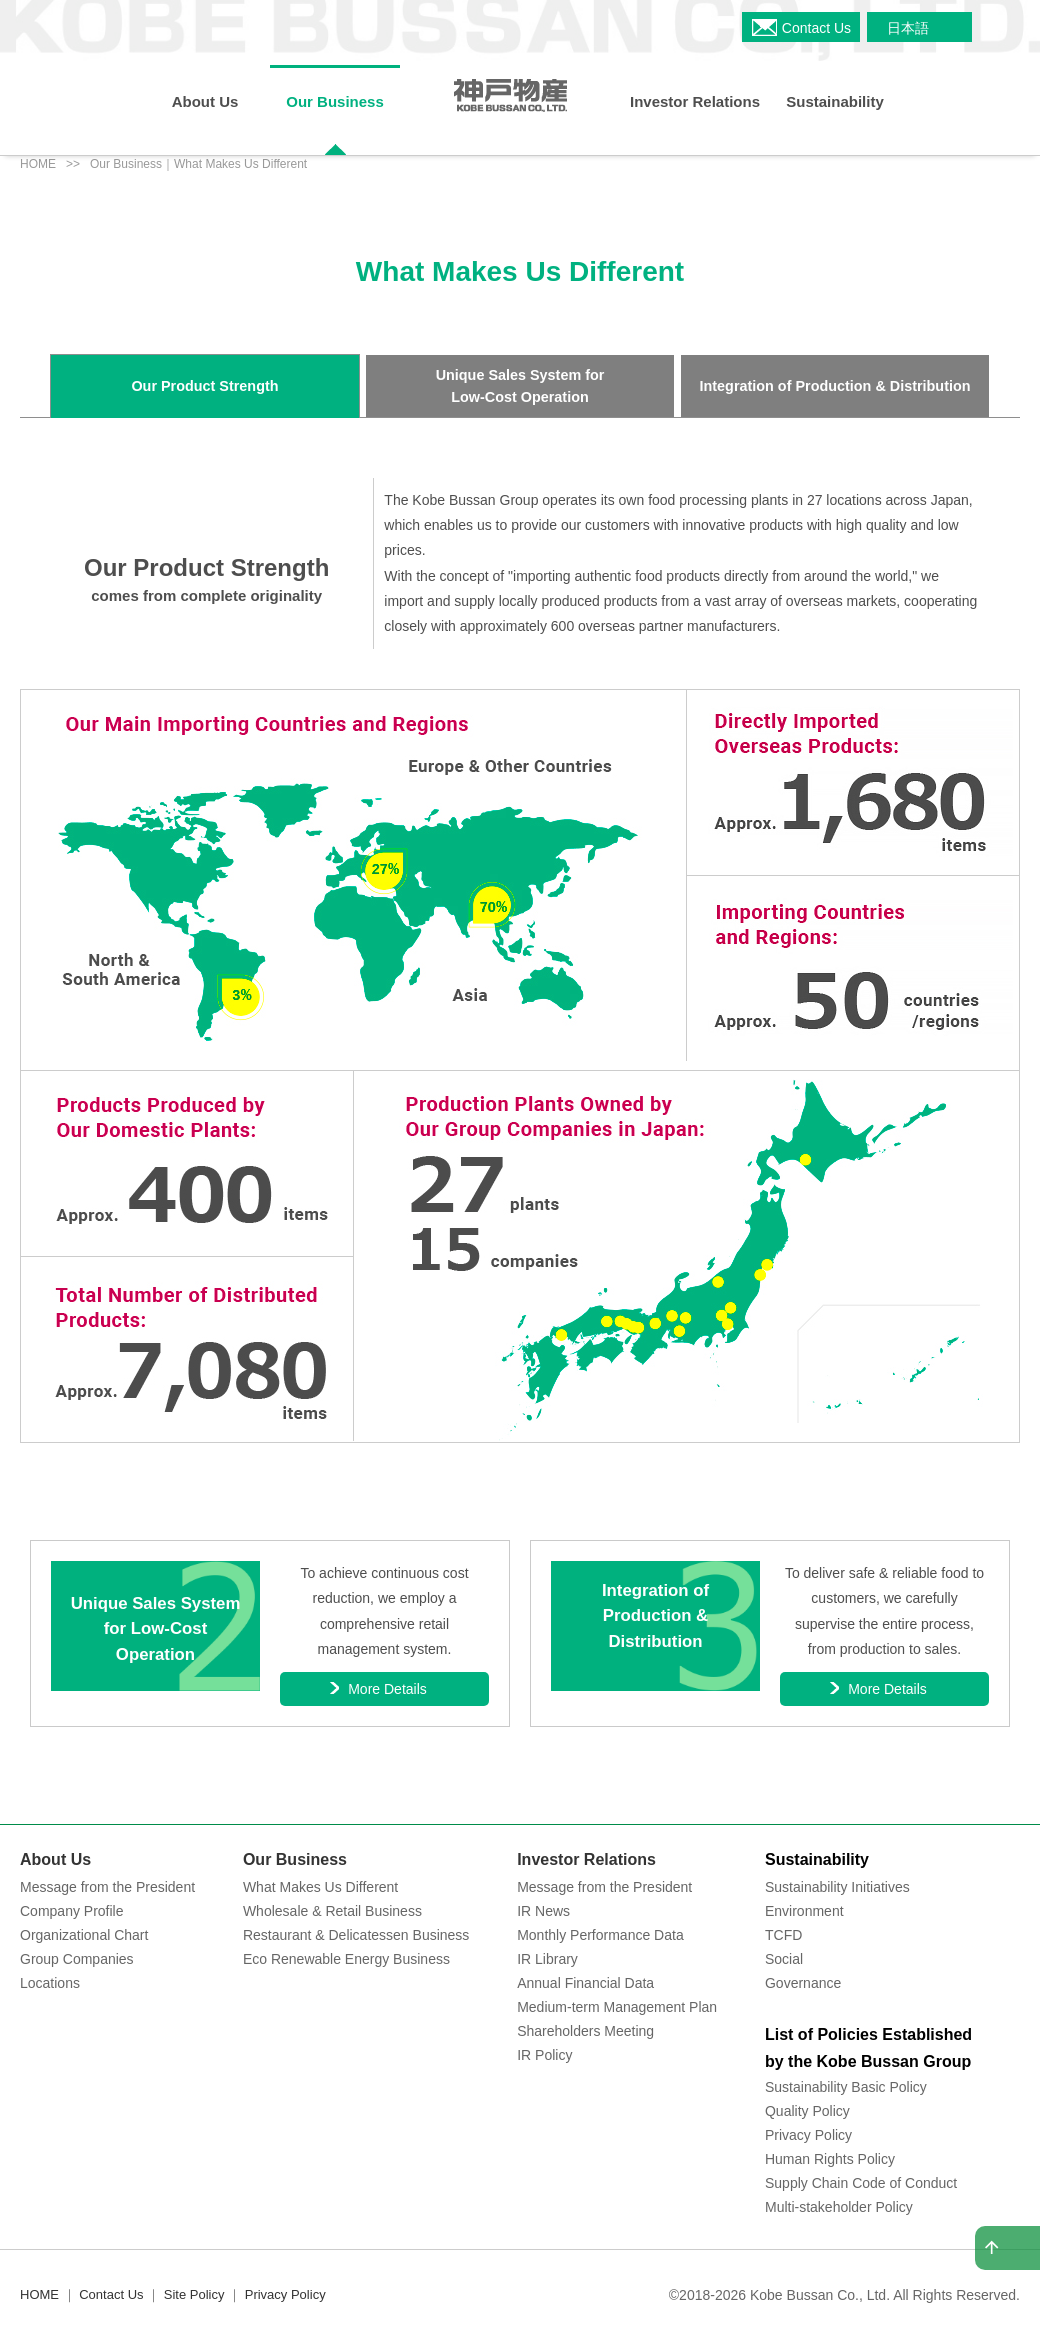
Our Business (295, 1859)
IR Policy (544, 2055)
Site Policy (194, 2294)
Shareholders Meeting (585, 2031)
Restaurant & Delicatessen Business (356, 1935)
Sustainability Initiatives (837, 1887)
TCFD (783, 1935)
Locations (50, 1983)
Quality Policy (807, 2111)
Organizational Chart (84, 1935)
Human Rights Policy (830, 2159)
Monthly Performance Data (600, 1935)
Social (784, 1959)
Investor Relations (586, 1859)
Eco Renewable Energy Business (346, 1959)
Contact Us (111, 2294)
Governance (803, 1983)
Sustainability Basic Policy (846, 2087)
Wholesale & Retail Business (332, 1911)
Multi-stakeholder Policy (839, 2207)
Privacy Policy (808, 2135)
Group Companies (77, 1959)
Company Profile (72, 1911)
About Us (55, 1859)
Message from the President (107, 1887)
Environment (804, 1911)
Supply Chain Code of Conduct (861, 2183)
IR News (543, 1911)
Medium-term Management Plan (617, 2007)
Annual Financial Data (585, 1983)
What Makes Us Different (320, 1887)
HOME (38, 164)
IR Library (547, 1959)
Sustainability (817, 1859)
